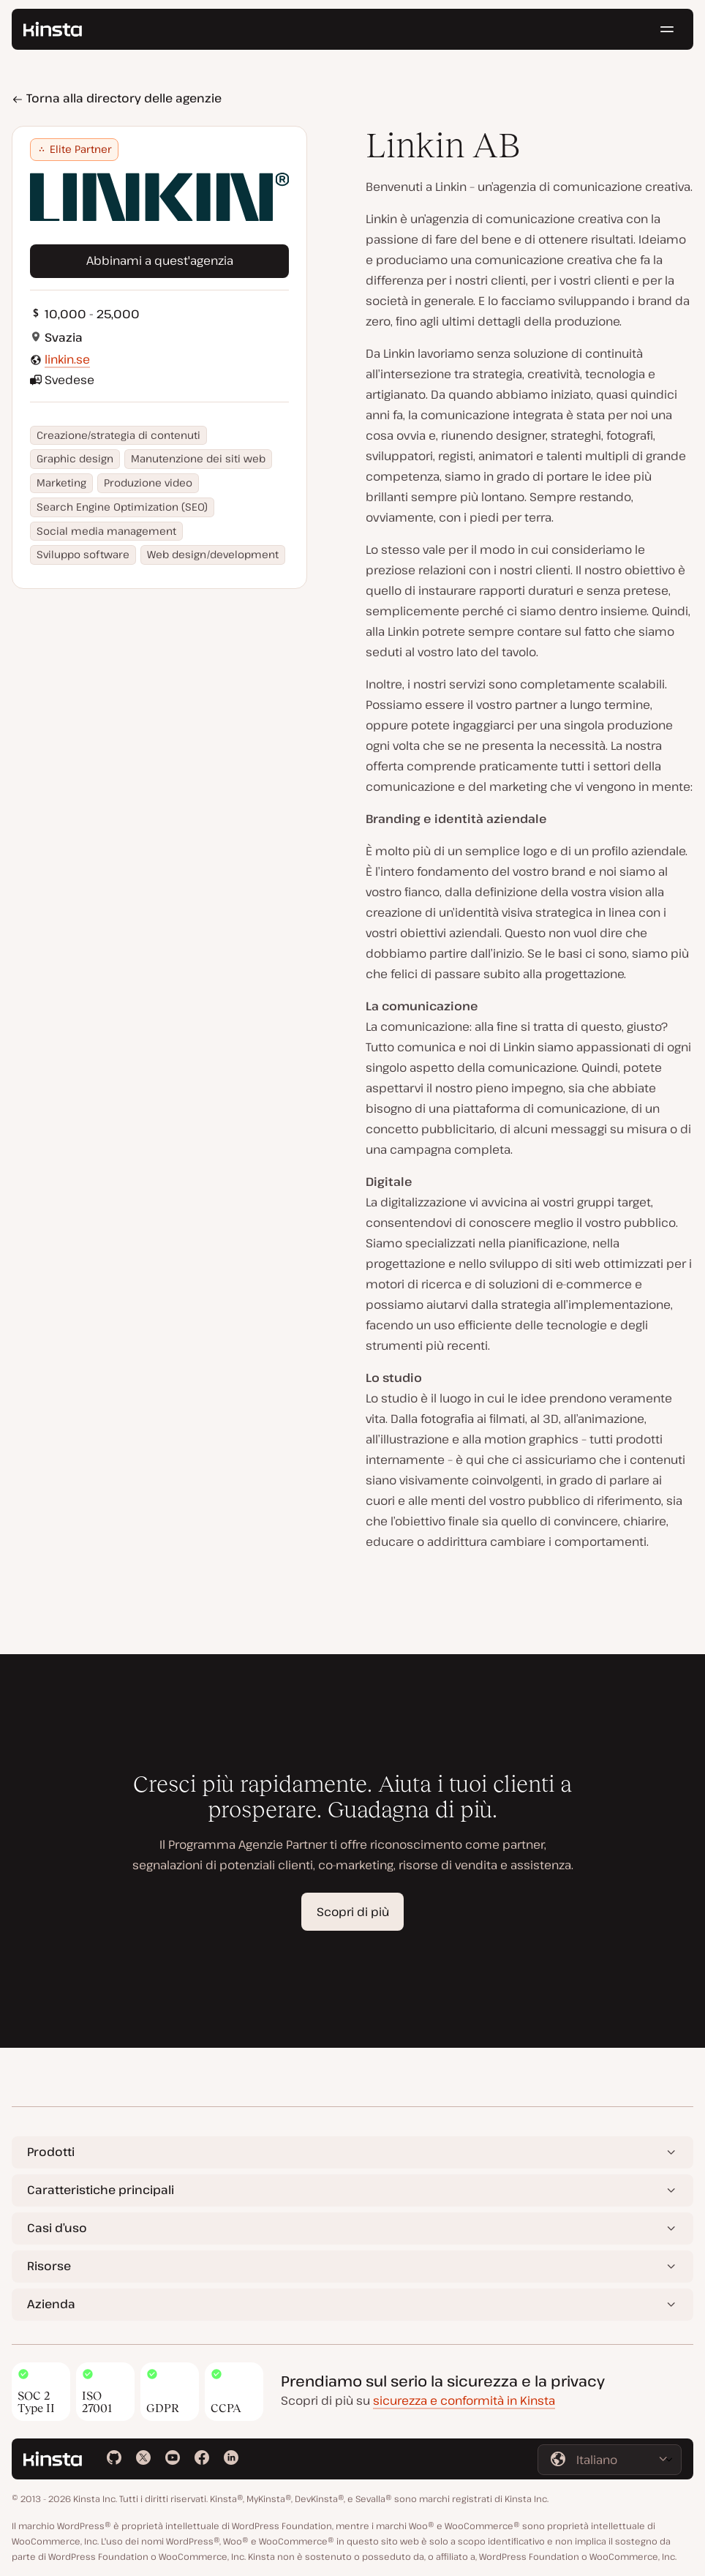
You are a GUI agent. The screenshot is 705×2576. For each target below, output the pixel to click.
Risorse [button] (49, 2266)
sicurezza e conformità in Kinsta (464, 2400)
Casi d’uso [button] (57, 2228)
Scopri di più (353, 1912)
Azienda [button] (51, 2304)
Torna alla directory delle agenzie (117, 98)
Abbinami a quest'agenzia (159, 260)
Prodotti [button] (51, 2152)
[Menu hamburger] (667, 29)
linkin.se (67, 359)
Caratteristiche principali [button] (100, 2190)
